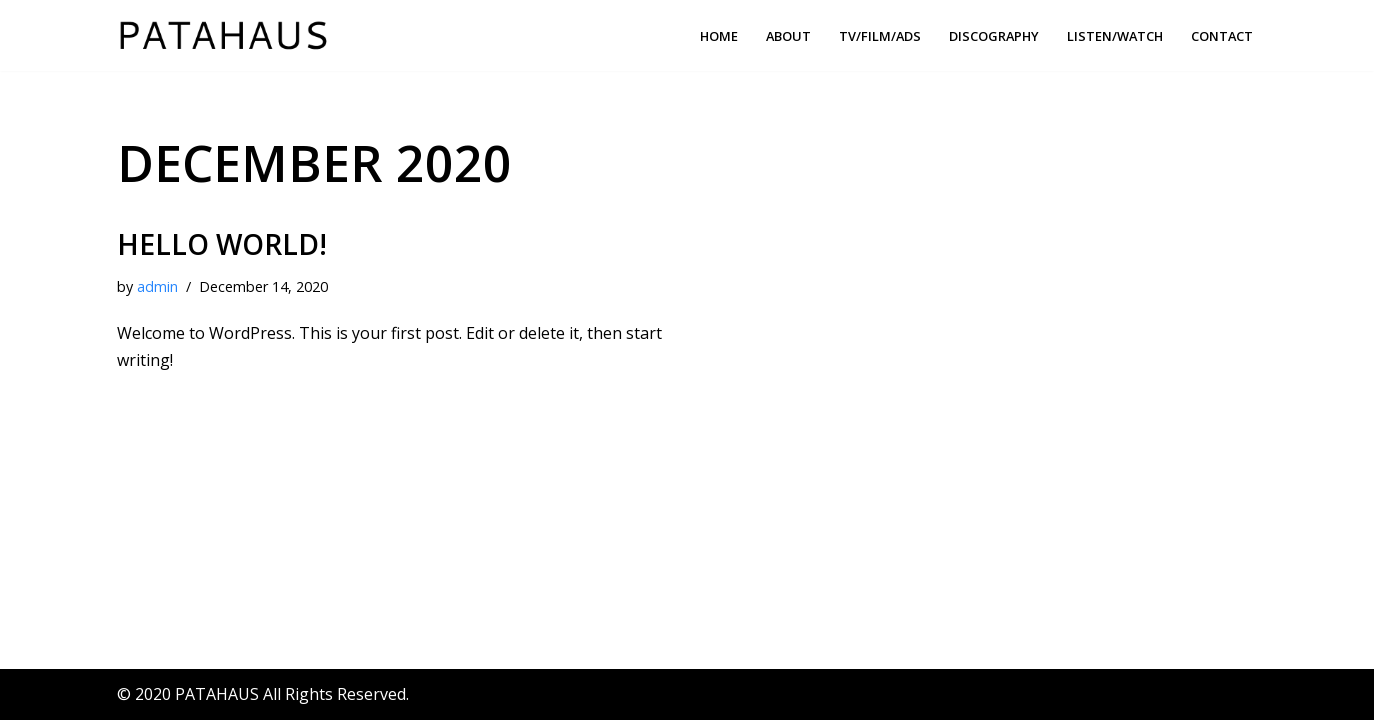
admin (157, 286)
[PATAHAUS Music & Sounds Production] (228, 35)
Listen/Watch (1115, 36)
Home (719, 36)
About (788, 36)
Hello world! (222, 244)
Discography (994, 36)
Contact (1222, 36)
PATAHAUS (217, 694)
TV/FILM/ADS (880, 36)
